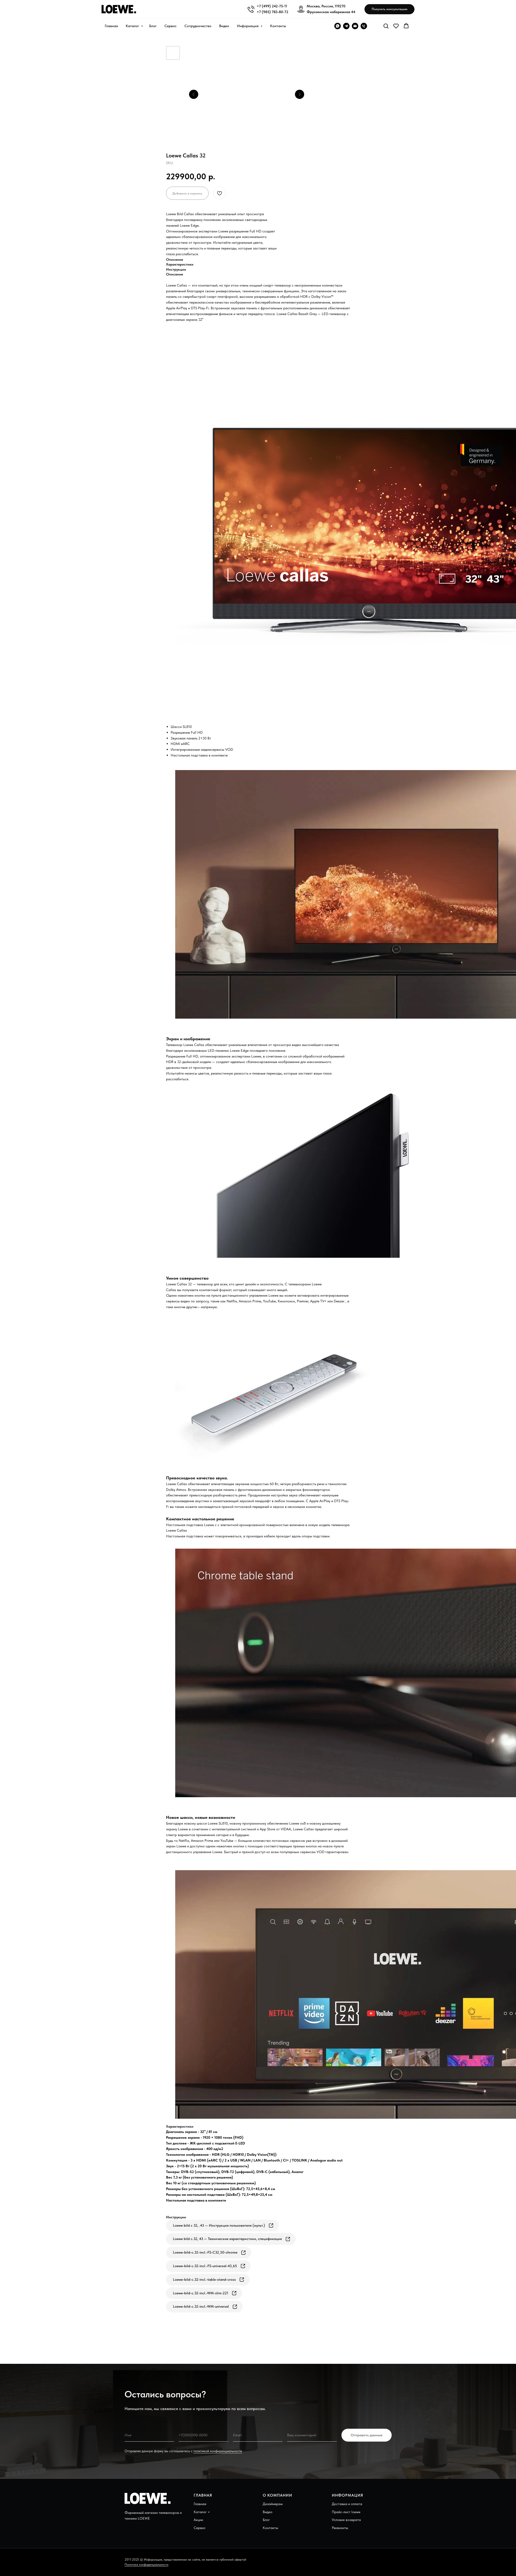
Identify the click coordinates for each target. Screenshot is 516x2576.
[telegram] (346, 26)
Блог (153, 26)
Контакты (278, 26)
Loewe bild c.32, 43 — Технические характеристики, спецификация (227, 2239)
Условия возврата (346, 2520)
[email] (355, 26)
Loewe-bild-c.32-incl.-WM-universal (201, 2306)
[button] (389, 9)
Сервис (170, 26)
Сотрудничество (197, 26)
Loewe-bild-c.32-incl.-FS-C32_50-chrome (205, 2252)
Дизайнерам (273, 2504)
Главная (111, 26)
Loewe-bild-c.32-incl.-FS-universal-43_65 (205, 2266)
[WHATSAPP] (337, 26)
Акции (198, 2520)
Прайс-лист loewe (346, 2512)
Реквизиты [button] (340, 2528)
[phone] (364, 26)
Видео (224, 26)
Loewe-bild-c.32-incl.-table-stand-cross (204, 2279)
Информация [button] (248, 26)
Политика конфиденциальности (146, 2564)
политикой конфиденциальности (217, 2451)
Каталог (133, 26)
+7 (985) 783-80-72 (272, 12)
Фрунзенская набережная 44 (331, 12)
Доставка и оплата (347, 2504)
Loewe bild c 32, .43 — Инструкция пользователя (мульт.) (219, 2225)
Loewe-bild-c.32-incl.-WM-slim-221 (200, 2293)
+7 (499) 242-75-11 (272, 6)
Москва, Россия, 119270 (326, 6)
